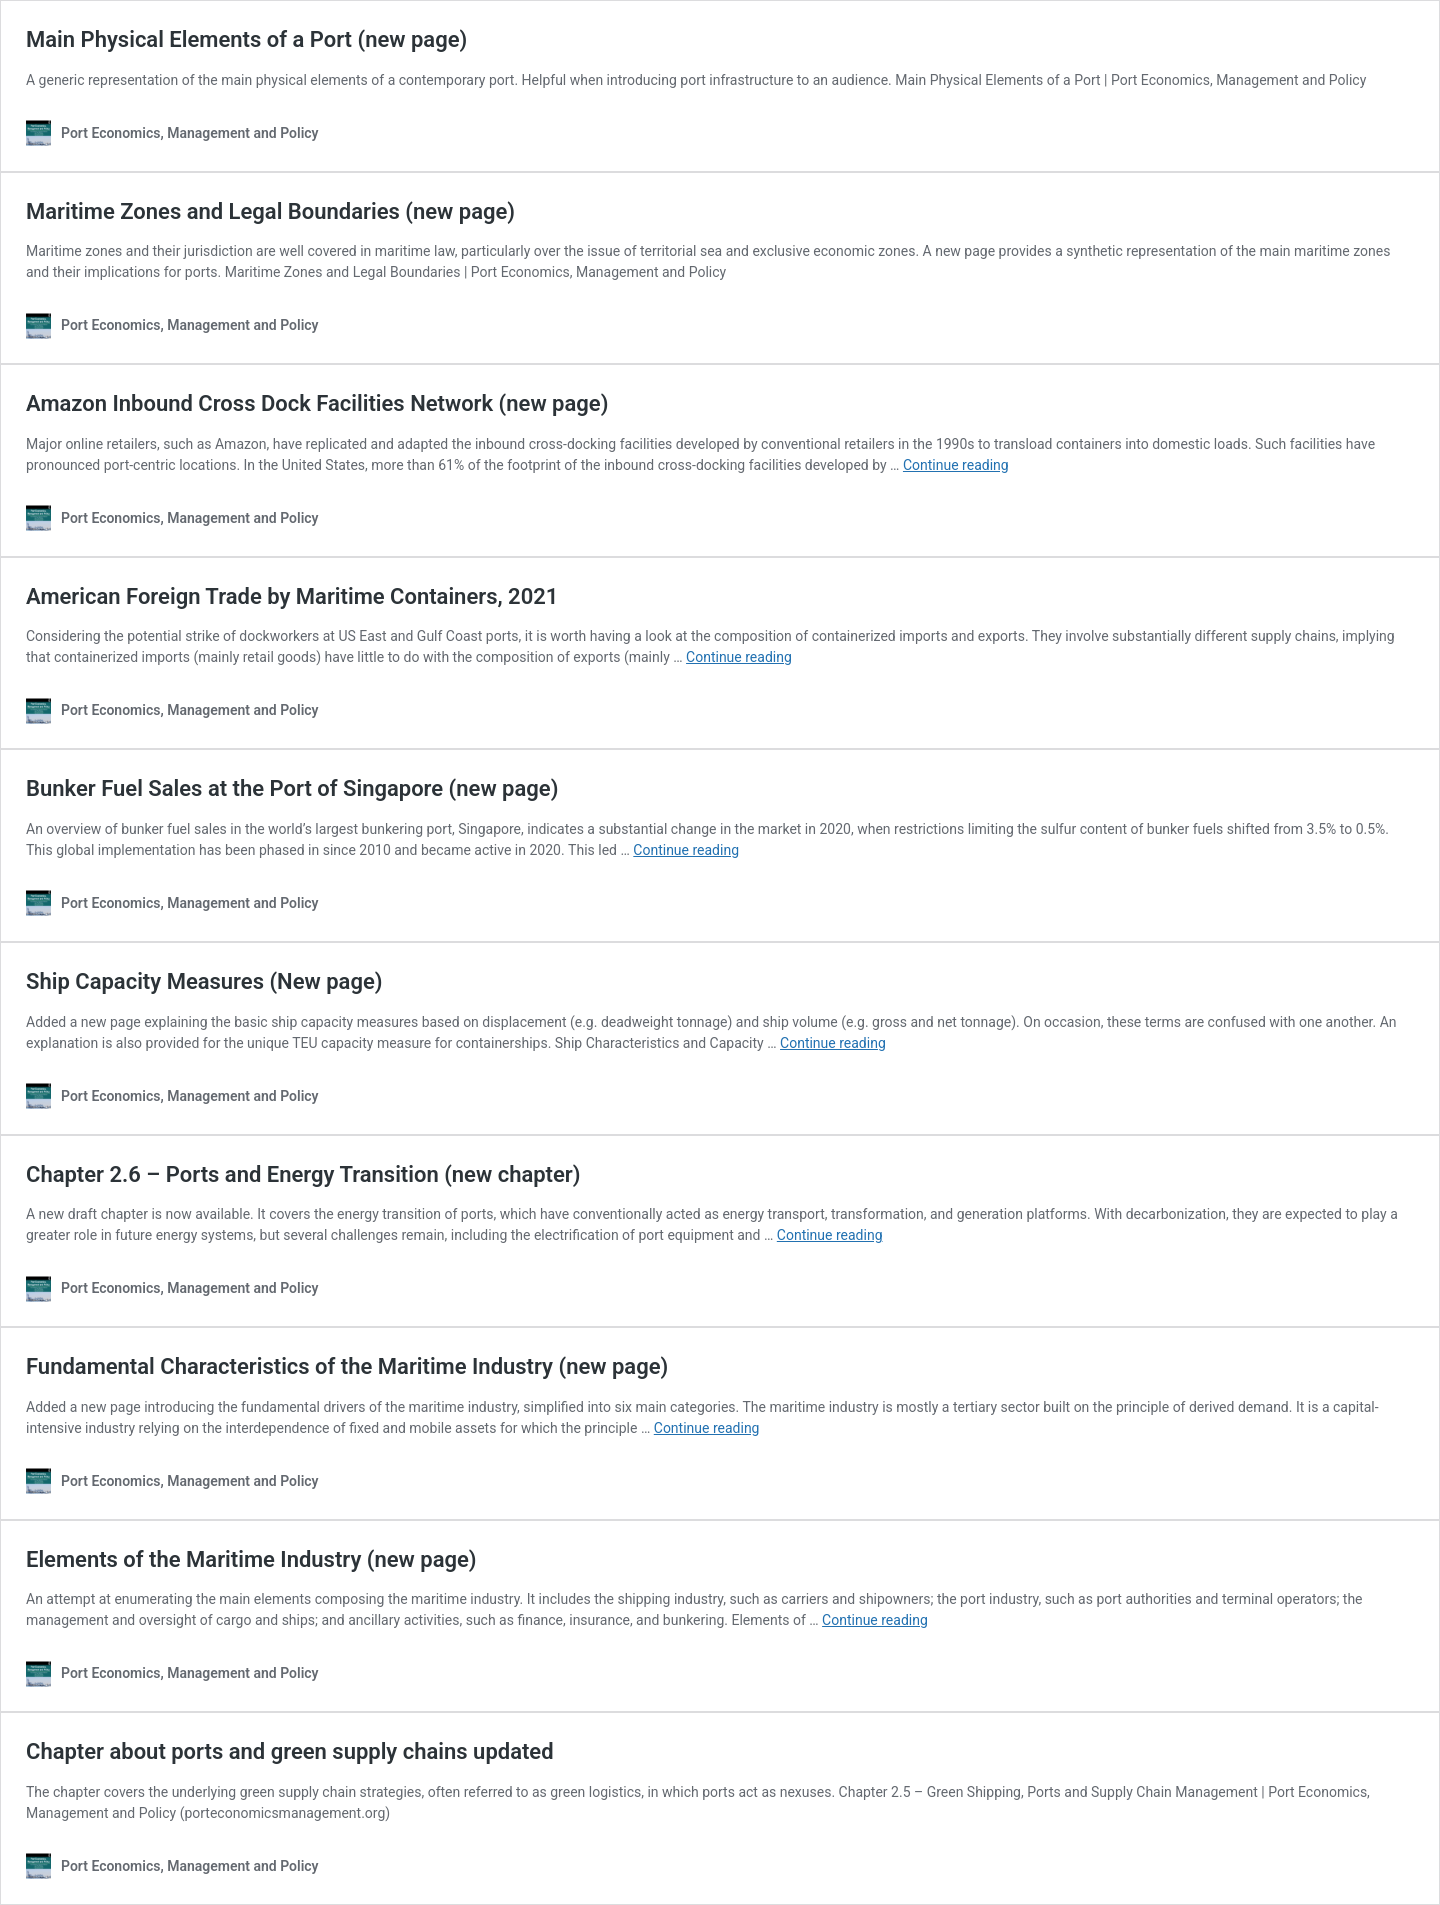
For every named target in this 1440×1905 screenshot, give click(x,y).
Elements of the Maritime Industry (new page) (251, 1559)
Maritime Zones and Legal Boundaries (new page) (270, 211)
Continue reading (956, 465)
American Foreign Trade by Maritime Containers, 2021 (292, 596)
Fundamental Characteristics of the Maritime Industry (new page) (347, 1366)
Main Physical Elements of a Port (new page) (246, 39)
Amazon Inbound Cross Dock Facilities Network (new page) (317, 403)
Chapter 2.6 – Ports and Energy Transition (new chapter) (303, 1174)
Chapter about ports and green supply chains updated (290, 1751)
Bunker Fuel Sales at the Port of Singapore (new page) (292, 788)
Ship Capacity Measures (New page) (204, 981)
